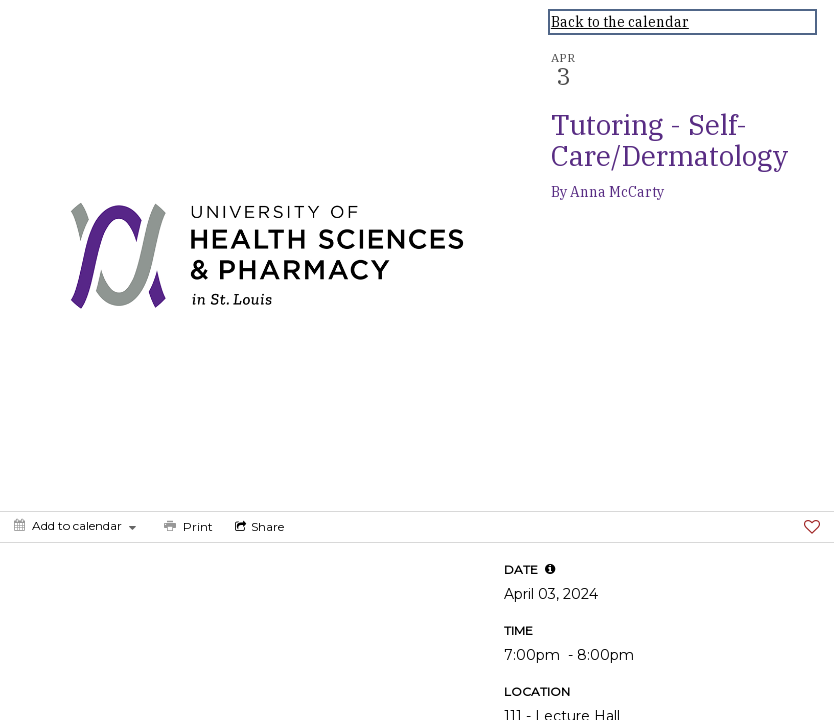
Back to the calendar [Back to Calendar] (620, 22)
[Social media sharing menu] (257, 527)
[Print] (186, 527)
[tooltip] (550, 569)
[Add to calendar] (75, 525)
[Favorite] (812, 527)
